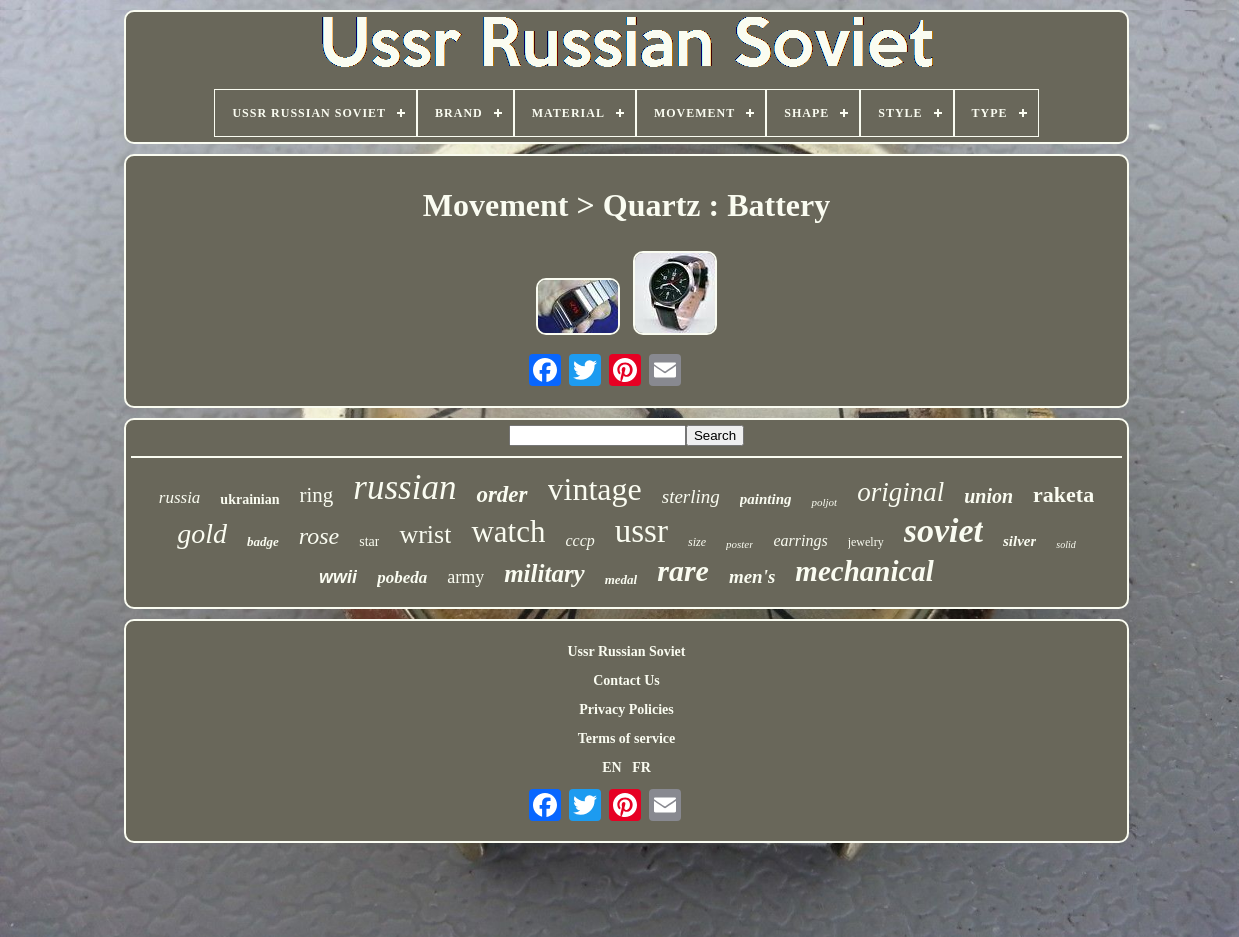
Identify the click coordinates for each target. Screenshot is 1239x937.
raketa (1063, 494)
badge (263, 541)
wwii (338, 577)
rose (319, 536)
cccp (579, 540)
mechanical (864, 571)
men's (752, 576)
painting (766, 499)
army (465, 577)
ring (317, 495)
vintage (595, 489)
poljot (824, 502)
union (988, 496)
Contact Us (626, 680)
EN (611, 767)
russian (404, 487)
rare (683, 570)
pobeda (402, 577)
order (501, 494)
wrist (425, 534)
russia (180, 497)
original (900, 492)
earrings (800, 540)
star (369, 541)
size (697, 542)
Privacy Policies (626, 709)
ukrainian (249, 499)
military (544, 573)
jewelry (866, 542)
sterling (691, 496)
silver (1019, 541)
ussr (641, 531)
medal (621, 579)
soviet (943, 530)
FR (641, 767)
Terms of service (626, 738)
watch (508, 531)
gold (202, 533)
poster (740, 544)
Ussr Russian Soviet (627, 651)
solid (1065, 544)
